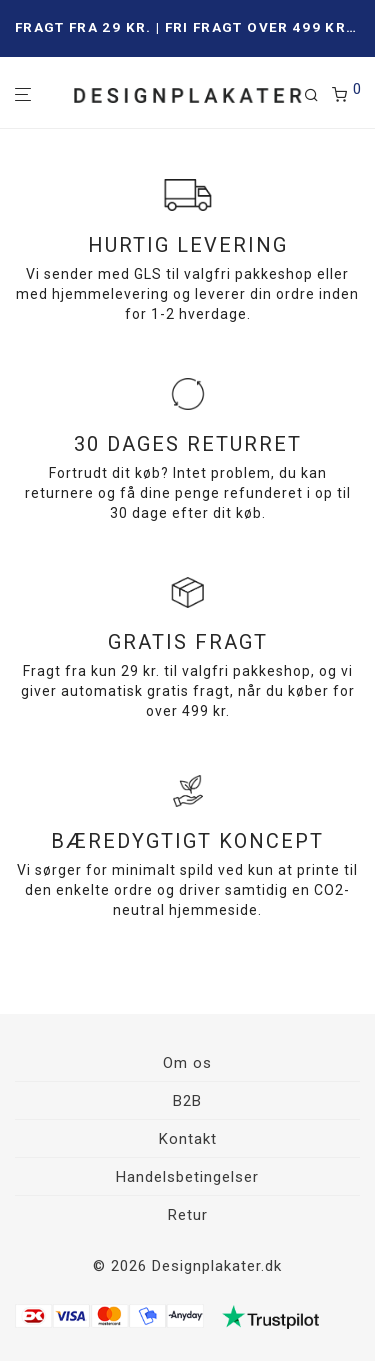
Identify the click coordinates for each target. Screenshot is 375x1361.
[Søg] (318, 95)
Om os (187, 1063)
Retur (188, 1215)
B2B (187, 1101)
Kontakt (188, 1139)
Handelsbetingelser (187, 1177)
